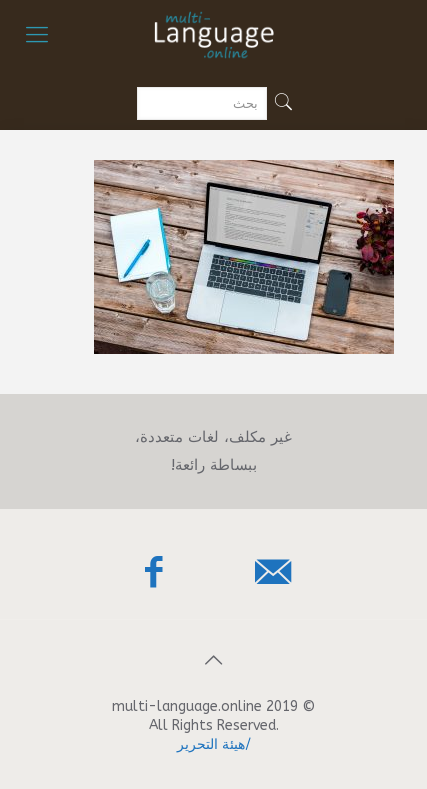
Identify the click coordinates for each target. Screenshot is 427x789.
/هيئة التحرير (214, 744)
